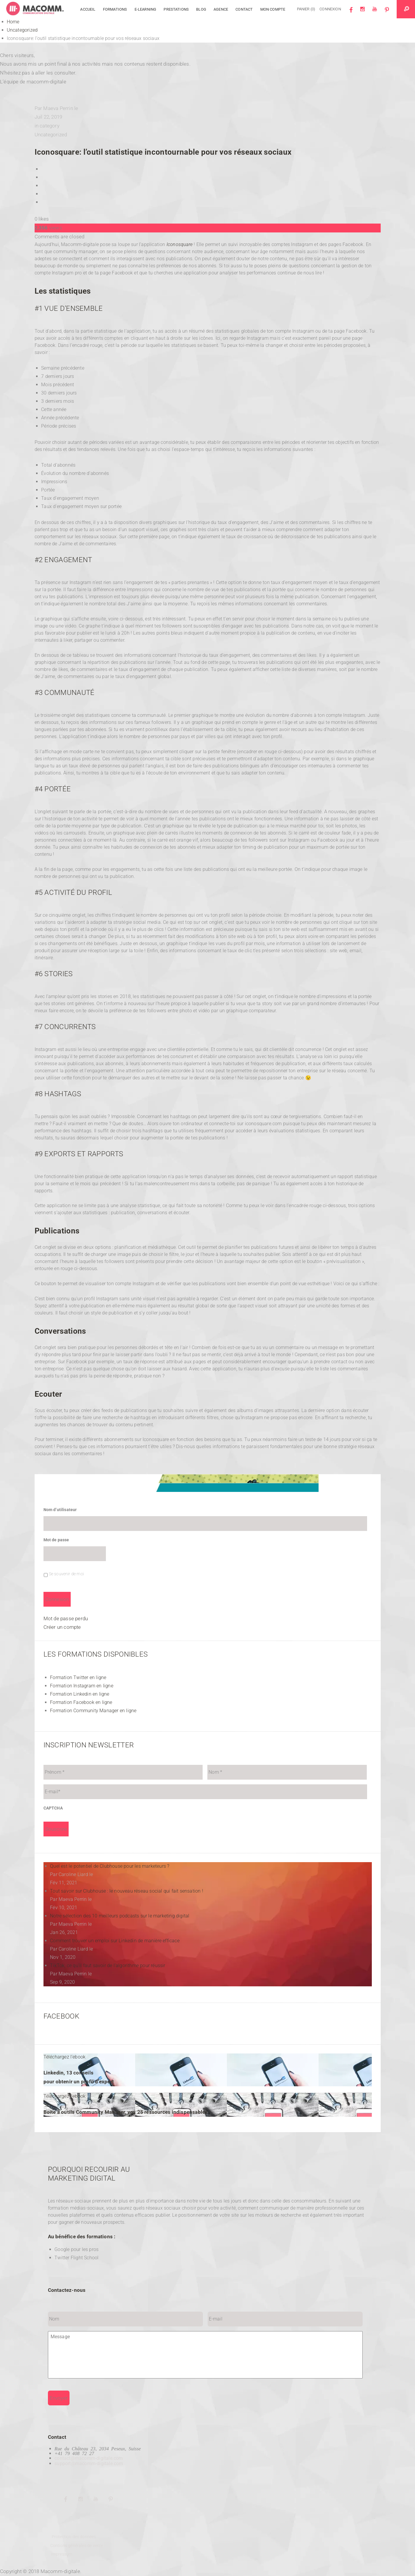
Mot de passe (56, 1539)
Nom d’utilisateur (60, 1509)
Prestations (176, 9)
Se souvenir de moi (66, 1573)
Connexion (330, 9)
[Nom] (287, 1772)
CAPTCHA (53, 1808)
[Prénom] (123, 1772)
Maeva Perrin (58, 108)
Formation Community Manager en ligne (93, 1710)
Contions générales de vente (76, 2545)
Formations (115, 9)
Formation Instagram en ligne (81, 1686)
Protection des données (73, 2536)
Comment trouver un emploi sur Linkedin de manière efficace (115, 1940)
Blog (201, 9)
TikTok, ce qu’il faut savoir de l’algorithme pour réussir (107, 1965)
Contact (244, 9)
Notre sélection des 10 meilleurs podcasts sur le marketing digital (119, 1916)
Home (14, 22)
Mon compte (272, 9)
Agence (221, 9)
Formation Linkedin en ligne (79, 1694)
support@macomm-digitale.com (88, 2463)
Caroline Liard (73, 1874)
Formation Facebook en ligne (81, 1702)
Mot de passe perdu (65, 1618)
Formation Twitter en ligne (78, 1677)
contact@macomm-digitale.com (88, 2458)
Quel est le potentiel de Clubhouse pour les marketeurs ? (109, 1866)
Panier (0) (306, 9)
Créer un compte (62, 1627)
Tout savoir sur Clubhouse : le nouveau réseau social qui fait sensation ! (126, 1891)
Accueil (87, 9)
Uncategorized (23, 30)
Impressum (61, 2554)
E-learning (145, 9)
